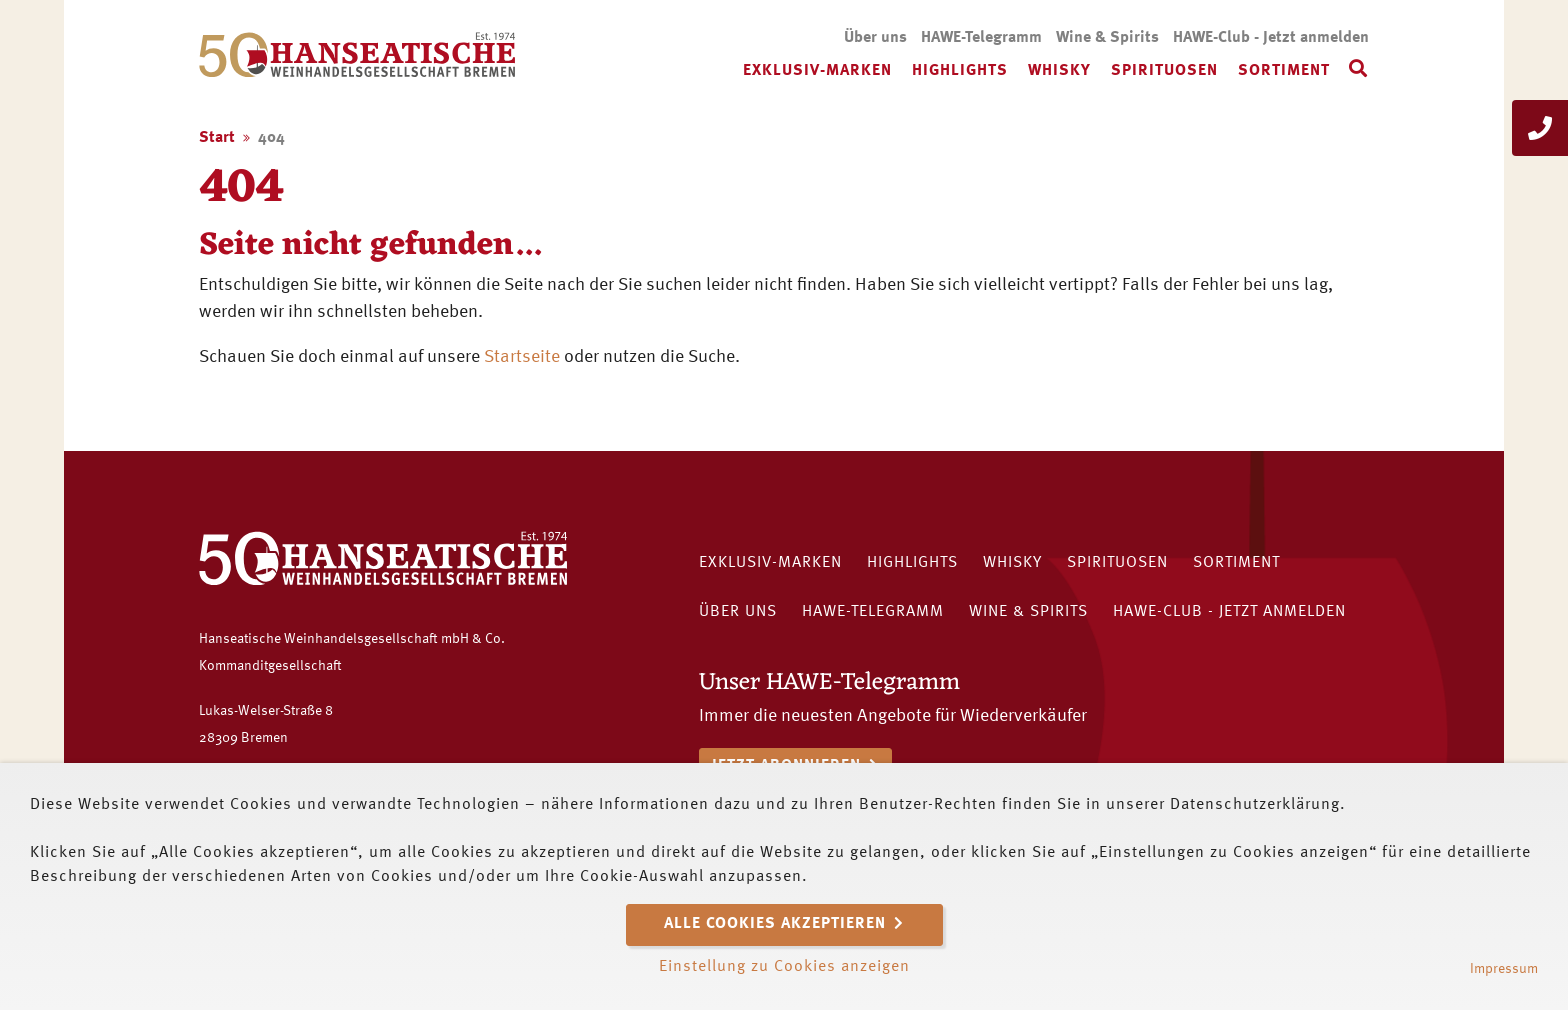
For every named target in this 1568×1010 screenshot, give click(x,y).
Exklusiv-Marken (817, 71)
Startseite (522, 357)
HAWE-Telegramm (981, 38)
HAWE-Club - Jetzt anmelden (1271, 38)
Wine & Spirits (1107, 38)
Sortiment (1284, 71)
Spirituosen (1164, 71)
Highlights (960, 71)
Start (217, 138)
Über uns (875, 38)
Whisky (1059, 71)
